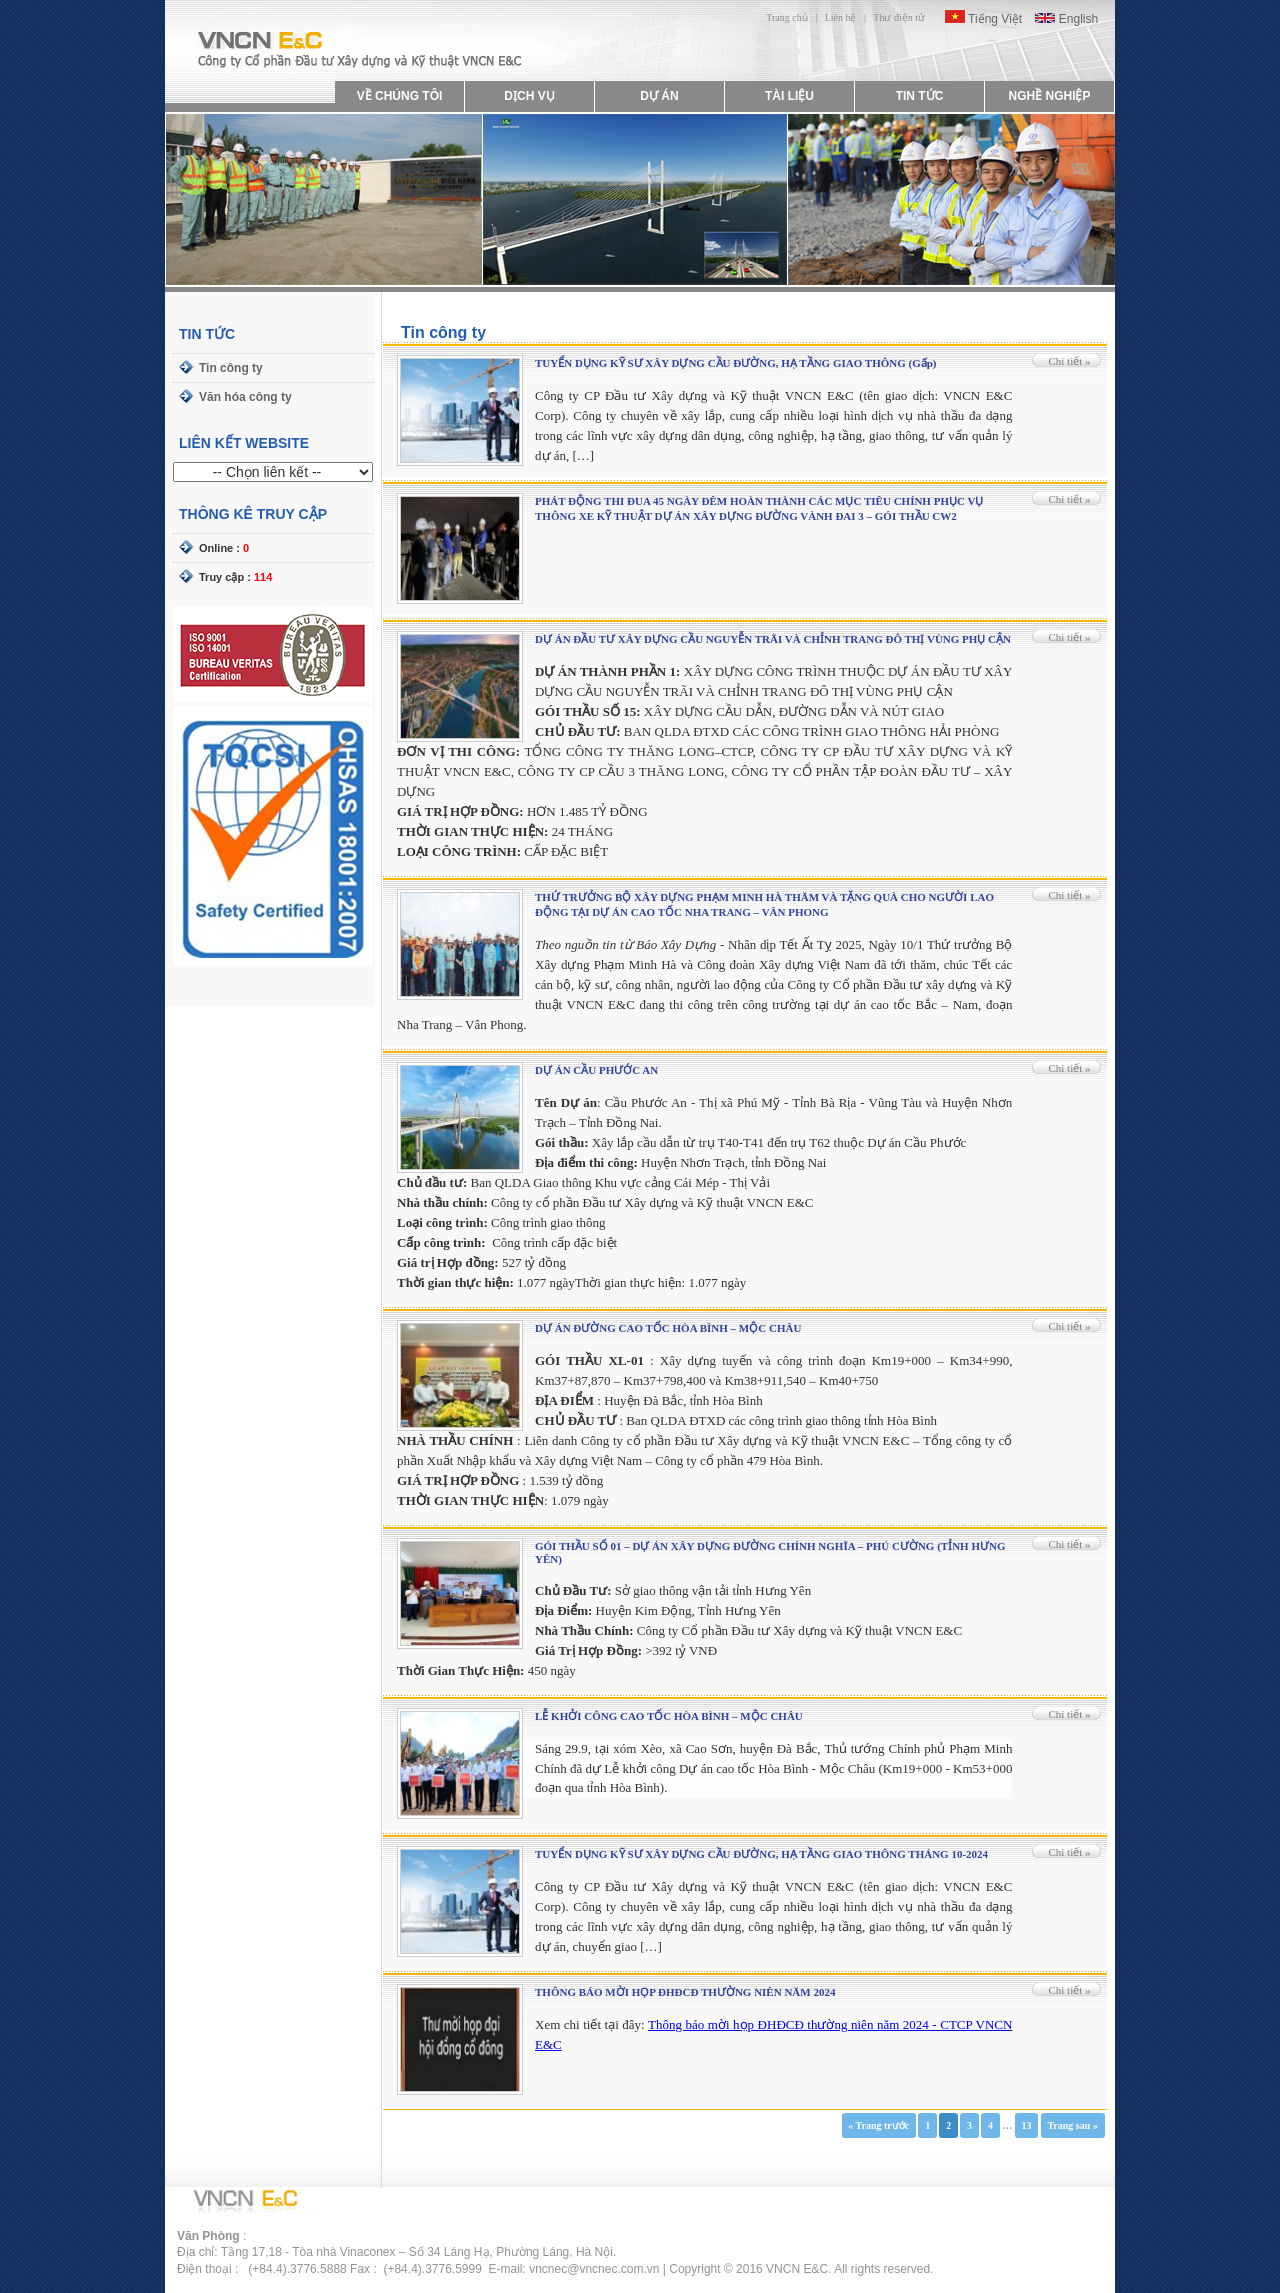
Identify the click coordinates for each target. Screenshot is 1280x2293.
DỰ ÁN (659, 96)
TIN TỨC (920, 96)
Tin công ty (231, 368)
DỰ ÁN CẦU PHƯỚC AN (596, 1070)
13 (1026, 2125)
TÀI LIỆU (789, 96)
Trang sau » (1072, 2125)
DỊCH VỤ (529, 96)
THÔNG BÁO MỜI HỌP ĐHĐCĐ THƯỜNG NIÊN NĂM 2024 (685, 1992)
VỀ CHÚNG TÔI (400, 96)
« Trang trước (878, 2125)
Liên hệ (841, 17)
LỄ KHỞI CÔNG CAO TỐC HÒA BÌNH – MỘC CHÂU (669, 1716)
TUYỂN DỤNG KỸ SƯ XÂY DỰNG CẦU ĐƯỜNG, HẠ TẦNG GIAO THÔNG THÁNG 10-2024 (761, 1854)
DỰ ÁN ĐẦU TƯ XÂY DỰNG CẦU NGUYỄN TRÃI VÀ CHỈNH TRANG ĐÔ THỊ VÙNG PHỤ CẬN (773, 639)
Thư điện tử (899, 17)
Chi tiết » (1069, 361)
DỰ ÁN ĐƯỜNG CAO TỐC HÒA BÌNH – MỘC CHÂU (668, 1328)
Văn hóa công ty (245, 397)
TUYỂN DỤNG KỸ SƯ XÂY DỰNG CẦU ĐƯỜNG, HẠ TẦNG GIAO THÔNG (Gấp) (736, 363)
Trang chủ (786, 17)
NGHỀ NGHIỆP (1049, 96)
